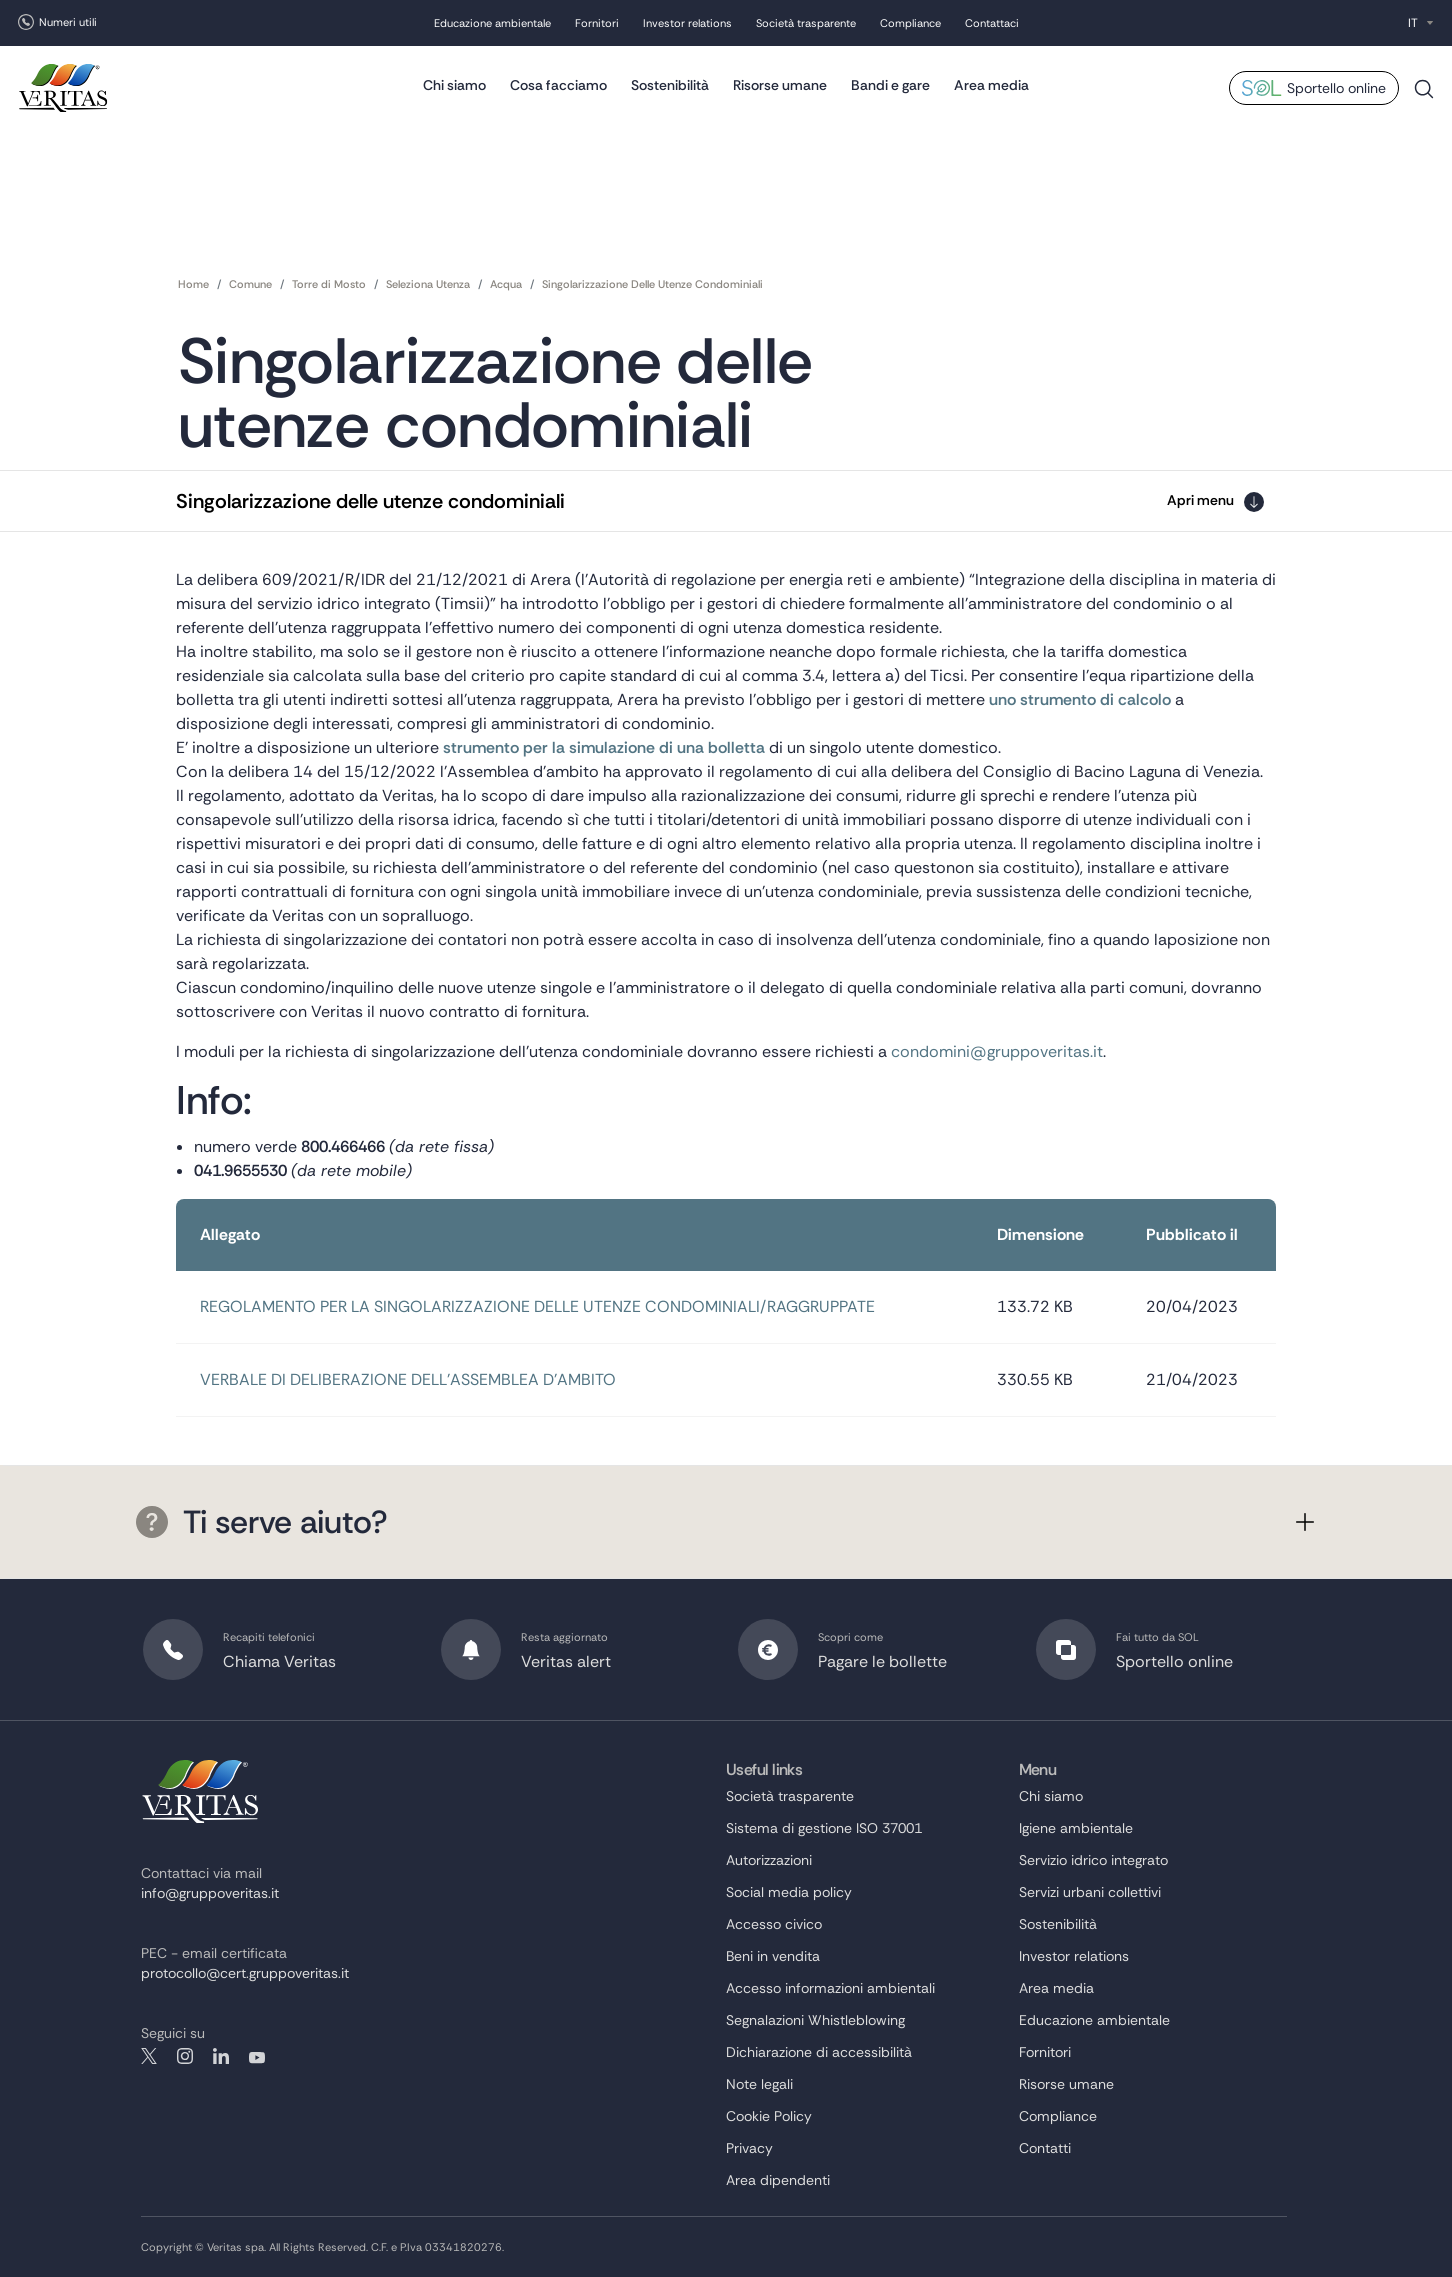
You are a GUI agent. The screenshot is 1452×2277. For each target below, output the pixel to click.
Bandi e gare (890, 85)
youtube (257, 2056)
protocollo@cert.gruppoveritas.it (245, 1973)
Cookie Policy (769, 2116)
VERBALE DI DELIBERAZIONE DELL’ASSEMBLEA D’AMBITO (408, 1379)
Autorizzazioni (769, 1860)
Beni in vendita (773, 1956)
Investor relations (687, 23)
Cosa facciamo (558, 85)
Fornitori (597, 23)
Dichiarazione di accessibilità (819, 2052)
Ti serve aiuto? (262, 1522)
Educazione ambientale (492, 23)
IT (1413, 23)
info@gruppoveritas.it (210, 1893)
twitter (149, 2056)
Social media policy (789, 1892)
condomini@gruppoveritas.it (997, 1051)
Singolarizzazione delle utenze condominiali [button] (370, 501)
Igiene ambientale (1076, 1828)
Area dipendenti (778, 2180)
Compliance (910, 23)
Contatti (1045, 2148)
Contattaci (992, 23)
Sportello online (1336, 88)
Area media (991, 85)
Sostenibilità (670, 85)
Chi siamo (454, 85)
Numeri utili (68, 22)
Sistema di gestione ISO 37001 (824, 1828)
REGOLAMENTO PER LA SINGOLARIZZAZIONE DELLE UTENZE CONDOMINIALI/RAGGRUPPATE (537, 1306)
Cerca (1424, 96)
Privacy (749, 2148)
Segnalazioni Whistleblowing (815, 2020)
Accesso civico (774, 1924)
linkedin (221, 2056)
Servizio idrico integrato (1093, 1860)
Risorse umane (780, 85)
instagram (185, 2056)
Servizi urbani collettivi (1090, 1892)
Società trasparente (806, 23)
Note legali (759, 2084)
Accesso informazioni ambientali (830, 1988)
